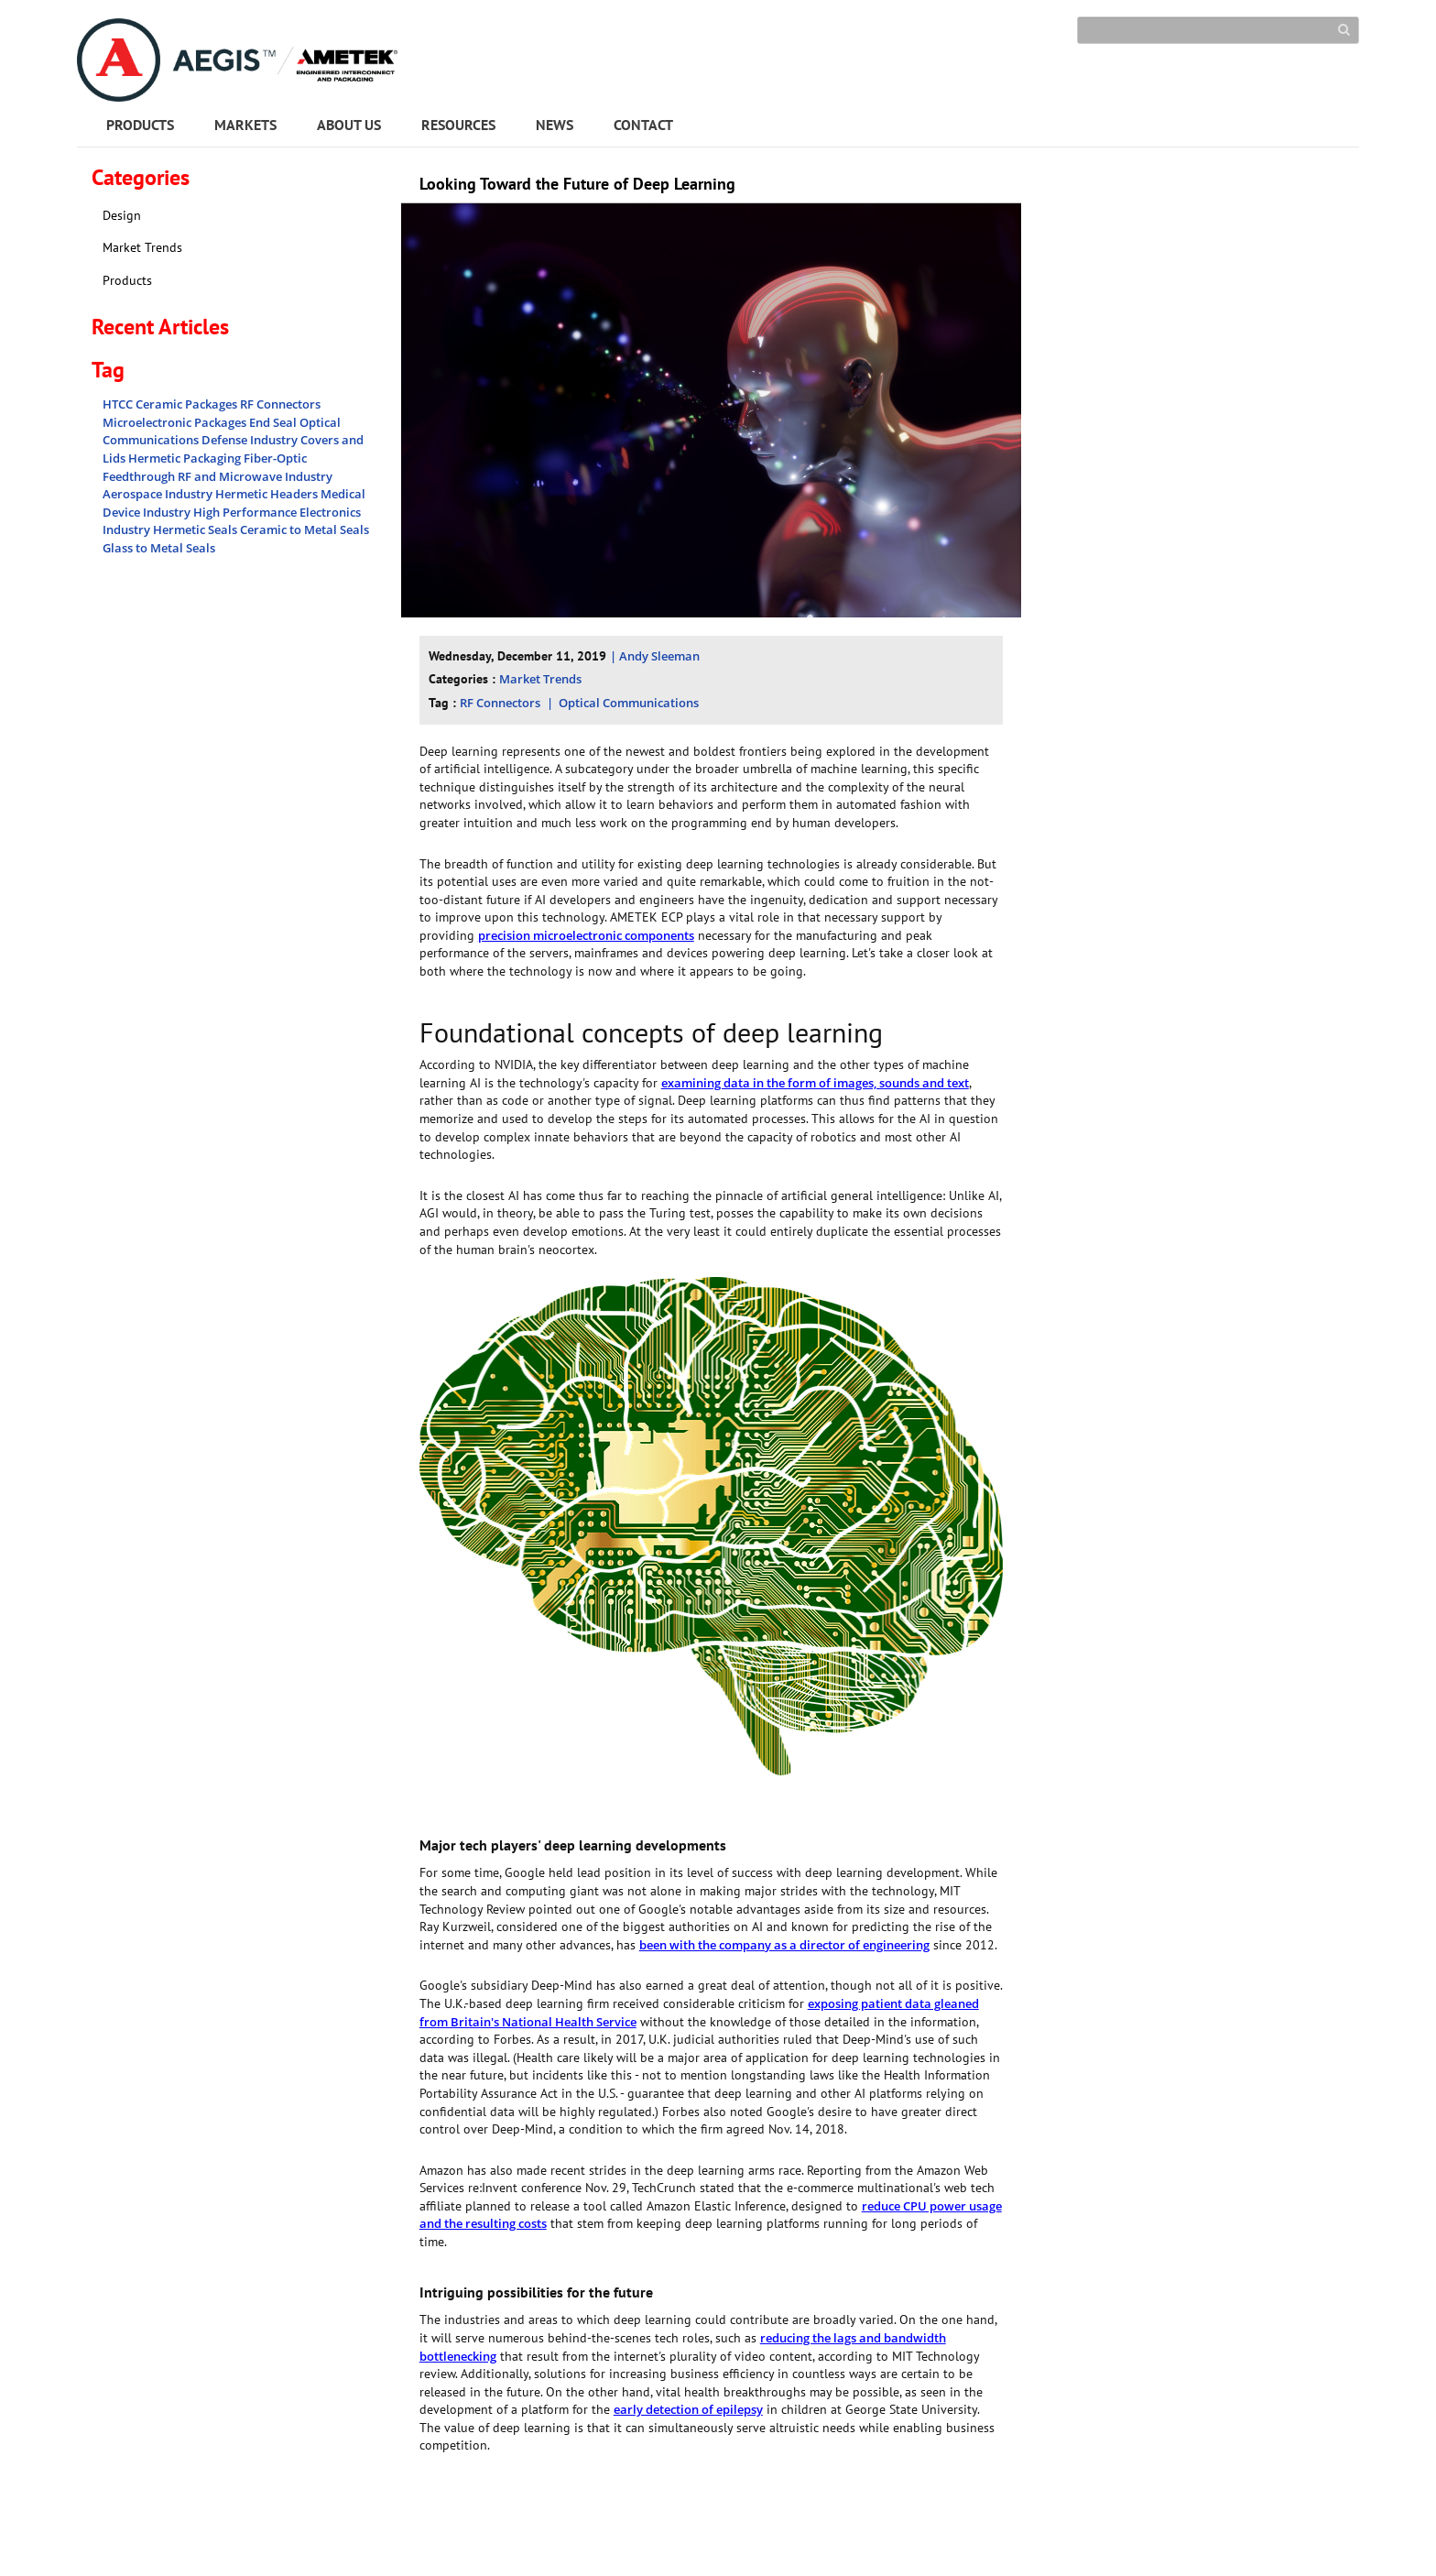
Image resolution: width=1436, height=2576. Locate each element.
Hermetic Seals (196, 529)
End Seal (274, 422)
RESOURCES (458, 124)
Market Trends (142, 247)
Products (127, 280)
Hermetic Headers (268, 494)
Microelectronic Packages (176, 422)
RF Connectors (280, 404)
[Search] (1218, 30)
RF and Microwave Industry (255, 476)
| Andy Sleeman (655, 656)
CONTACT (643, 124)
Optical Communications (629, 702)
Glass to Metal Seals (159, 548)
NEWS (554, 124)
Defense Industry (250, 439)
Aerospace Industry (159, 494)
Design (122, 215)
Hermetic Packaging (186, 458)
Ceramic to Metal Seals (304, 529)
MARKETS (245, 124)
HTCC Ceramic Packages (171, 404)
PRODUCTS (140, 124)
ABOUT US (349, 124)
